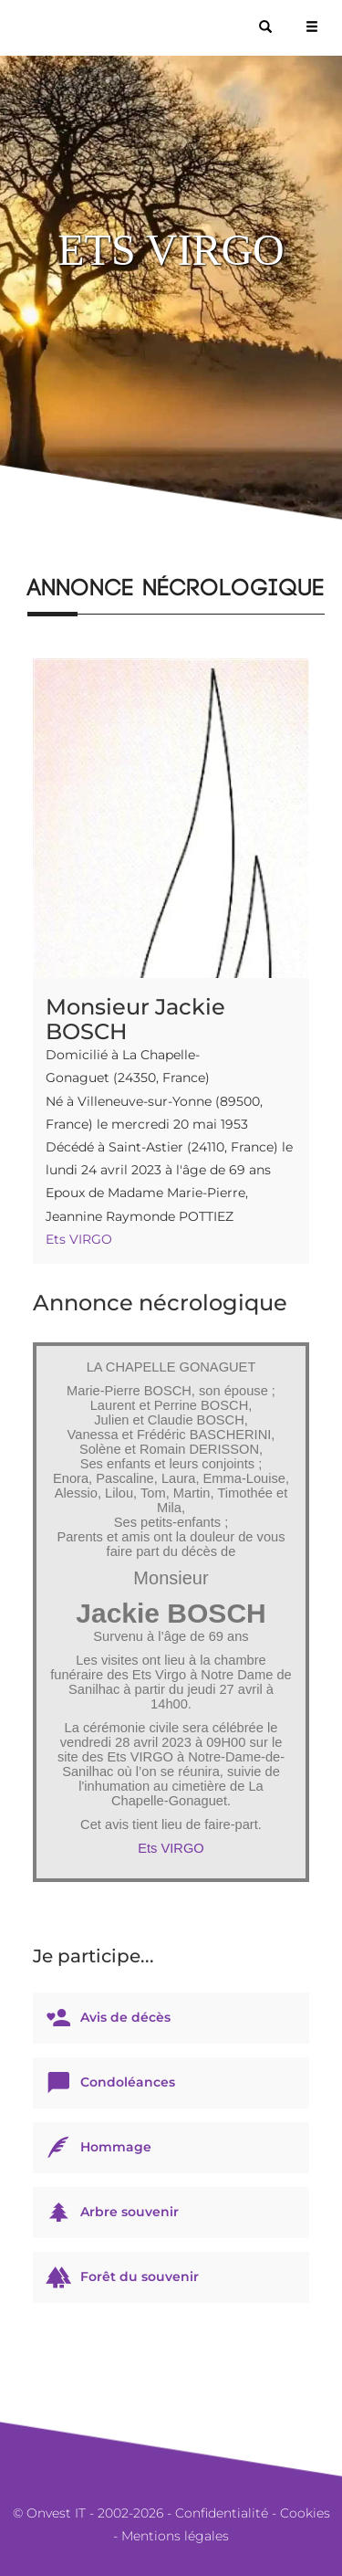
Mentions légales (175, 2536)
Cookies (305, 2513)
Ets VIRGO (79, 1239)
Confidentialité (221, 2513)
